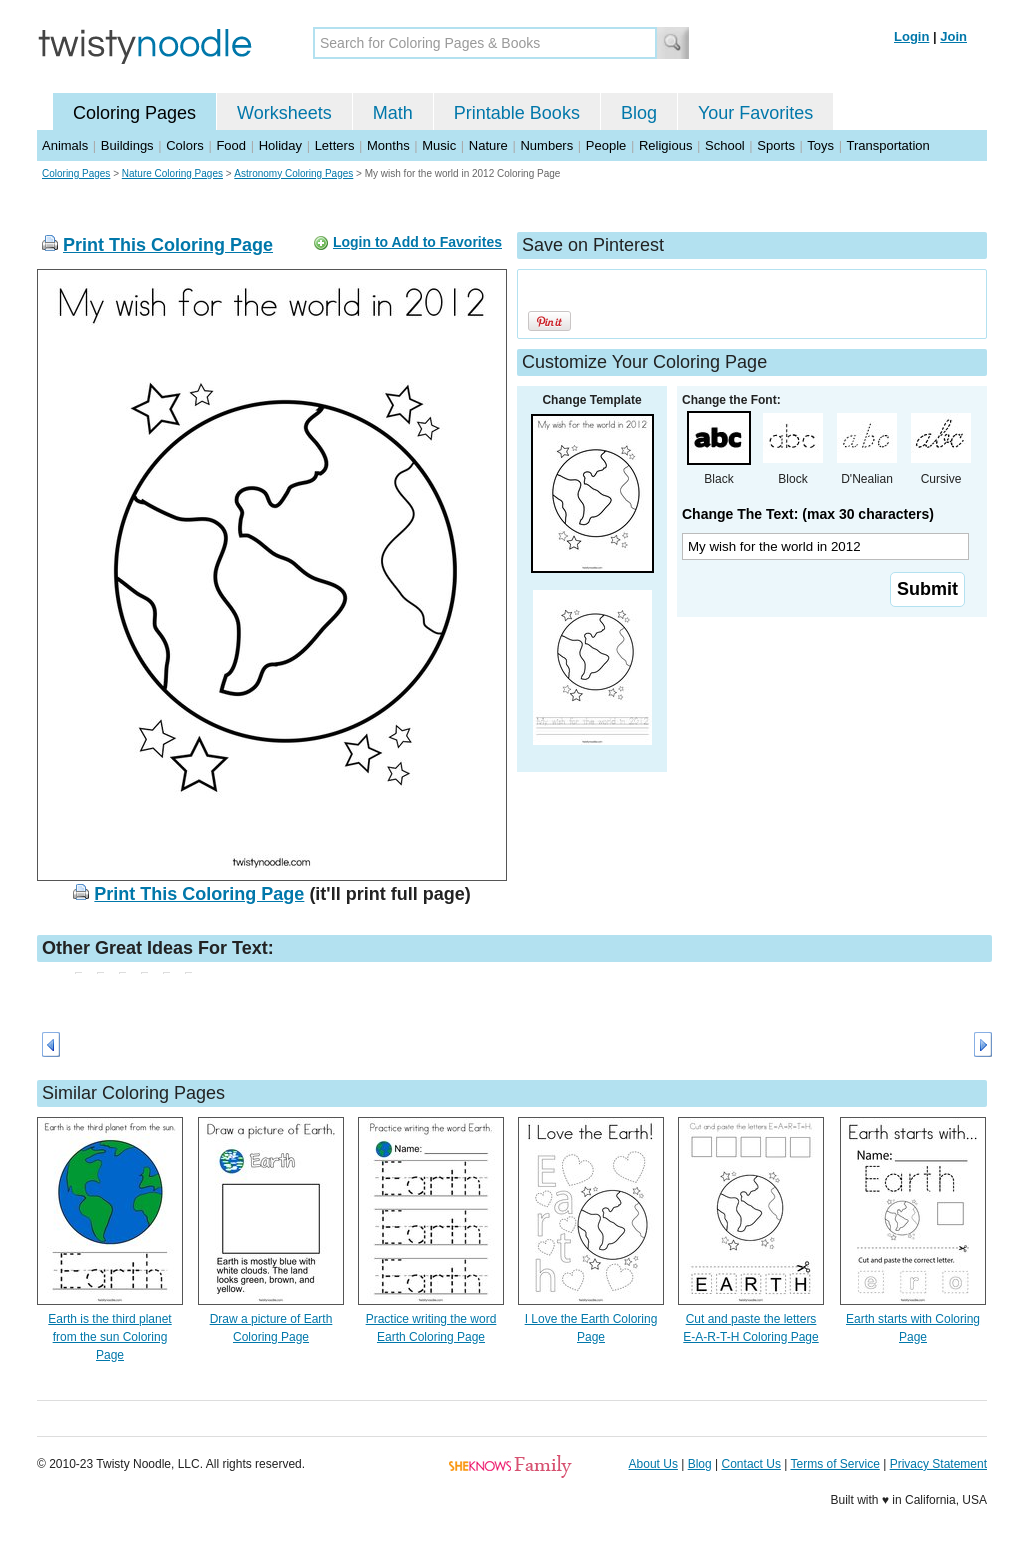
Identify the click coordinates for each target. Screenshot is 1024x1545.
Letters (335, 145)
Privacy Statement (938, 1464)
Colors (185, 145)
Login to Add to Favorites (417, 242)
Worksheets (284, 113)
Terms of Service (834, 1464)
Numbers (546, 145)
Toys (820, 145)
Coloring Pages (134, 113)
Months (388, 145)
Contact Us (751, 1464)
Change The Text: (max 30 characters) (808, 514)
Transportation (887, 145)
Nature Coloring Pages (172, 173)
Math (393, 113)
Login (911, 36)
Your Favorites (755, 113)
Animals (65, 145)
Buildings (127, 145)
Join (953, 36)
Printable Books (517, 113)
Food (231, 145)
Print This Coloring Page (168, 245)
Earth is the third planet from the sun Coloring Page (109, 1337)
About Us (653, 1464)
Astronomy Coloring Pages (293, 173)
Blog (639, 113)
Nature (488, 145)
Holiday (280, 145)
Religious (665, 145)
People (606, 145)
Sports (776, 145)
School (725, 145)
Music (439, 145)
